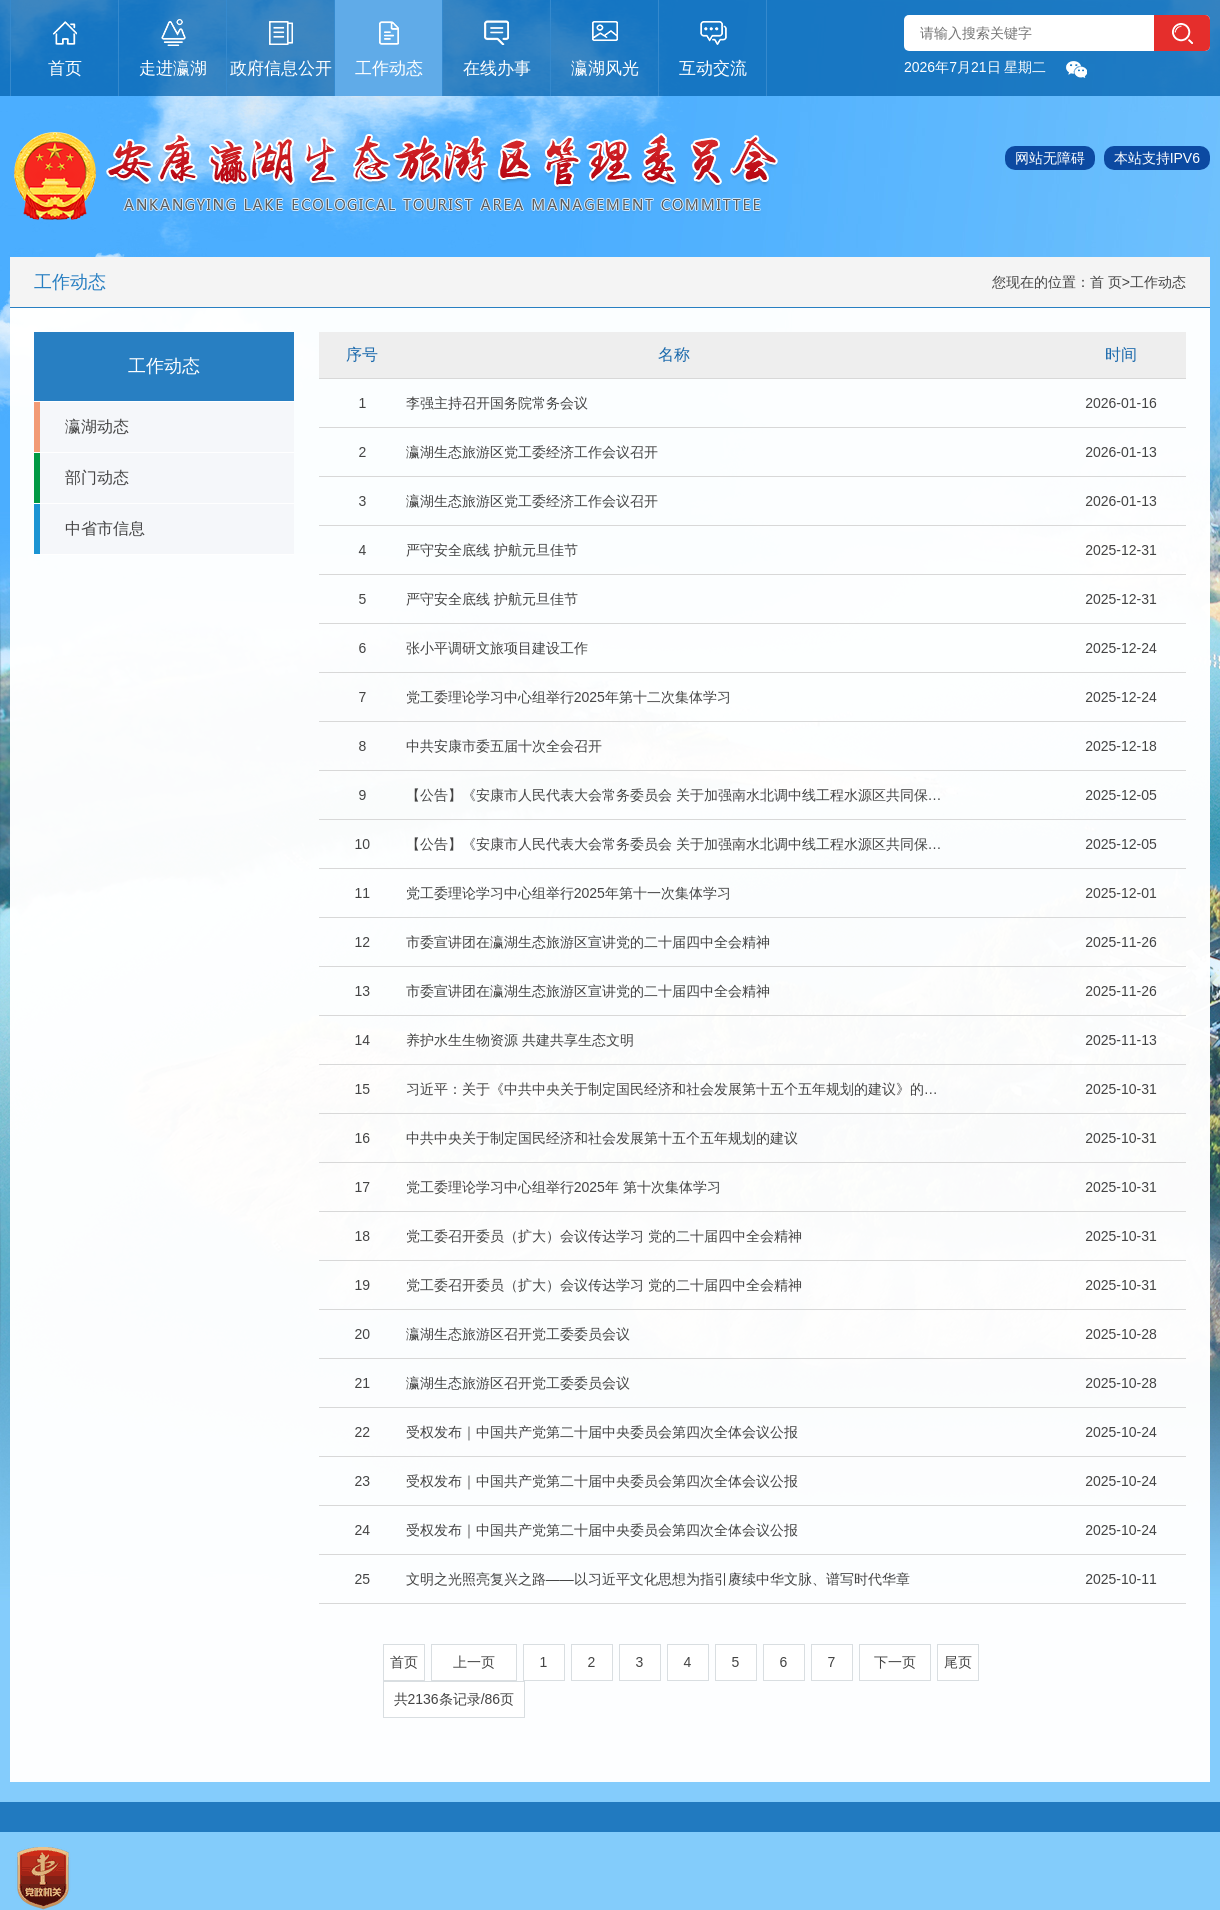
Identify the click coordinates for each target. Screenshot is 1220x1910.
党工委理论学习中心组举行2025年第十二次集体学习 (568, 697)
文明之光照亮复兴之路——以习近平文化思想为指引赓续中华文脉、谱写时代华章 (658, 1579)
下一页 (895, 1662)
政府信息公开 (281, 45)
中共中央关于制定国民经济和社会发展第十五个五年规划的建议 (602, 1138)
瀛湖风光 (605, 45)
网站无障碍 (1050, 158)
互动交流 (713, 45)
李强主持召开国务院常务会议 (497, 403)
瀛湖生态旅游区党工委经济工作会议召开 (532, 452)
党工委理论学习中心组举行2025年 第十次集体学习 (563, 1187)
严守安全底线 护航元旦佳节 (492, 550)
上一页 (474, 1662)
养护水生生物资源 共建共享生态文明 (520, 1040)
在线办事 (497, 45)
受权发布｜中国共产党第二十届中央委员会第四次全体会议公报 (602, 1432)
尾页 (958, 1662)
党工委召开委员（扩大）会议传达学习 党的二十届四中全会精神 (604, 1236)
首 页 (1106, 282)
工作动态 (389, 45)
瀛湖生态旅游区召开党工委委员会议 (518, 1334)
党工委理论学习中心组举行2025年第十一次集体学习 (568, 893)
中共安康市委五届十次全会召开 (504, 746)
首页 (65, 45)
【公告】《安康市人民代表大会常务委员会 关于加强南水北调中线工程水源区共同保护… (675, 795)
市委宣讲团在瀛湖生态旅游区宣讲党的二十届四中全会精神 (588, 942)
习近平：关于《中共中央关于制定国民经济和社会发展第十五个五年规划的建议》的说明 (675, 1089)
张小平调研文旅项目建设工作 (497, 648)
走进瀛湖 (173, 45)
